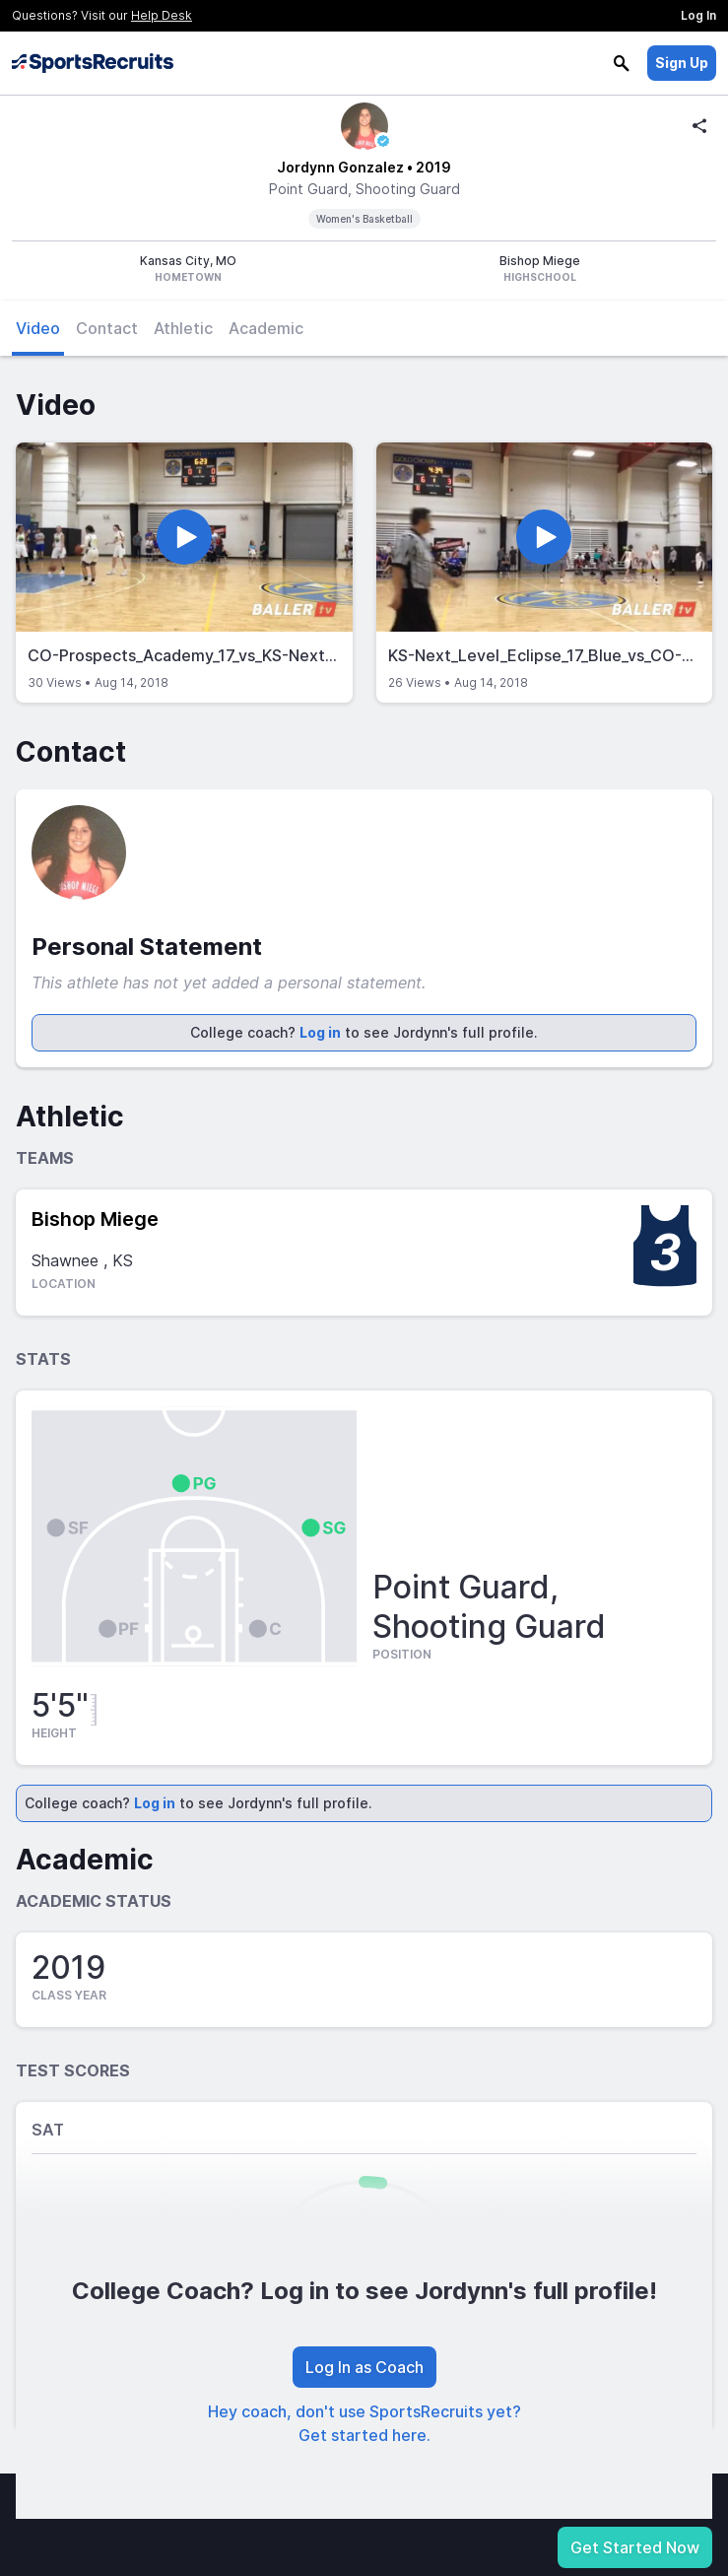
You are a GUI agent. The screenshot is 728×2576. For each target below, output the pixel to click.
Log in (320, 1032)
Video (38, 328)
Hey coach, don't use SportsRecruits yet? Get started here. (364, 2423)
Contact (107, 328)
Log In (698, 15)
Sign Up (681, 62)
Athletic (183, 328)
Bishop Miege (95, 1219)
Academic (266, 328)
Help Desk (161, 15)
